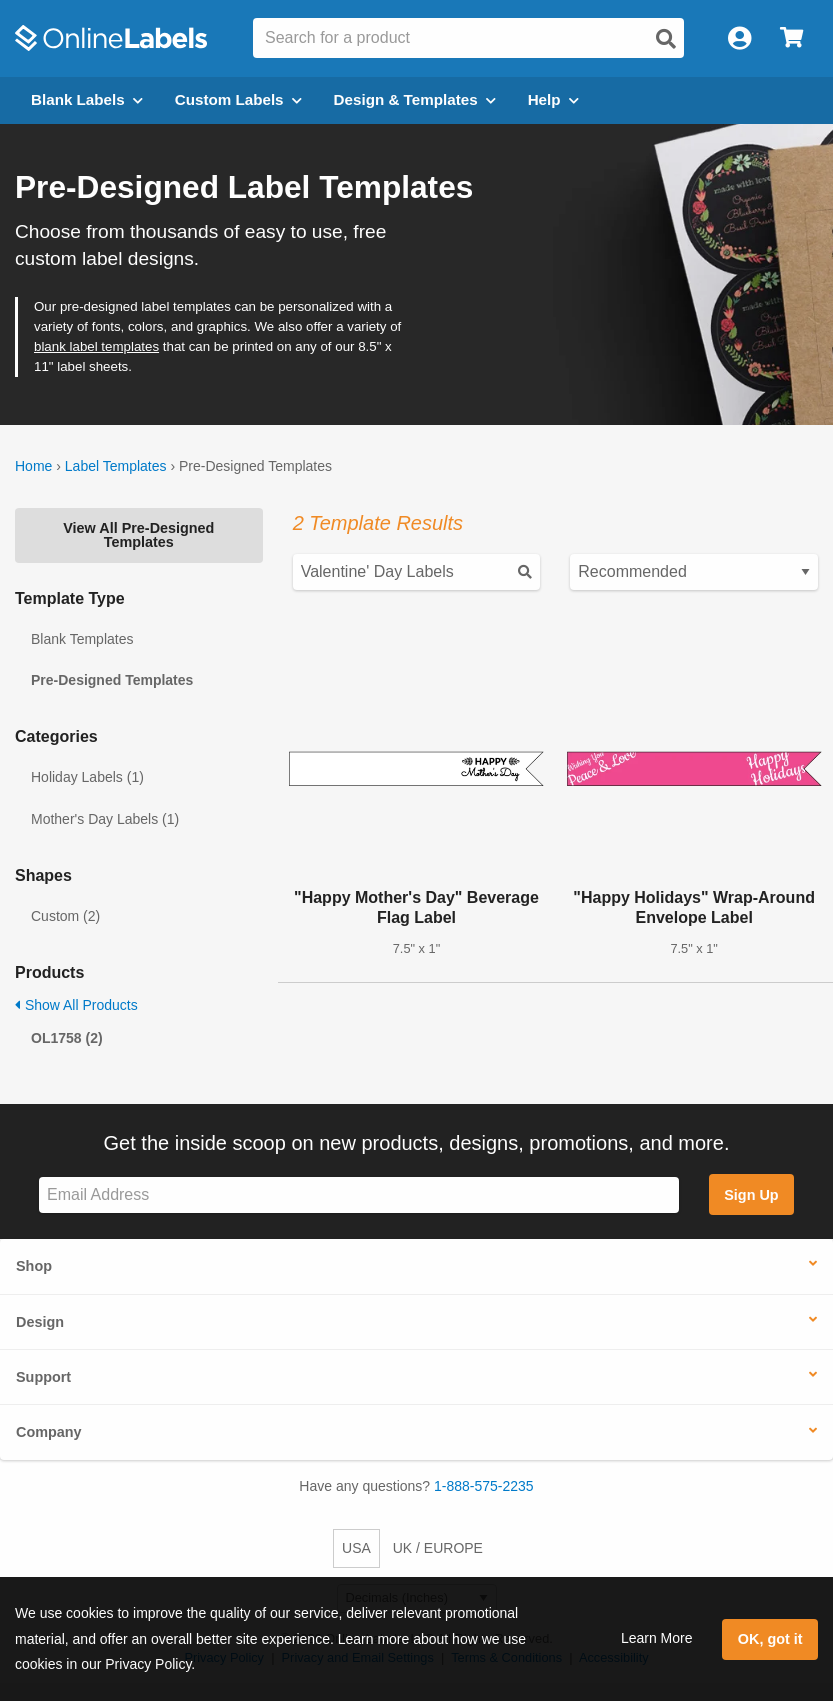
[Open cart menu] (791, 38)
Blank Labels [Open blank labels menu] (87, 99)
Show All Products (76, 1005)
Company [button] (49, 1432)
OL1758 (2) (67, 1038)
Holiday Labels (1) (87, 777)
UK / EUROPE (438, 1548)
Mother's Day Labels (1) (105, 819)
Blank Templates (82, 639)
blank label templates (96, 346)
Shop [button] (34, 1266)
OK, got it (770, 1639)
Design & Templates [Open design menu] (415, 99)
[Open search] (666, 39)
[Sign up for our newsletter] (359, 1195)
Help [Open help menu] (553, 99)
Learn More (657, 1638)
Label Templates (116, 466)
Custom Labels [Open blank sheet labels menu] (238, 99)
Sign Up (751, 1195)
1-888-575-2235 (484, 1486)
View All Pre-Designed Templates (138, 535)
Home (33, 466)
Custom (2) (65, 916)
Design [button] (40, 1322)
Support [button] (43, 1377)
